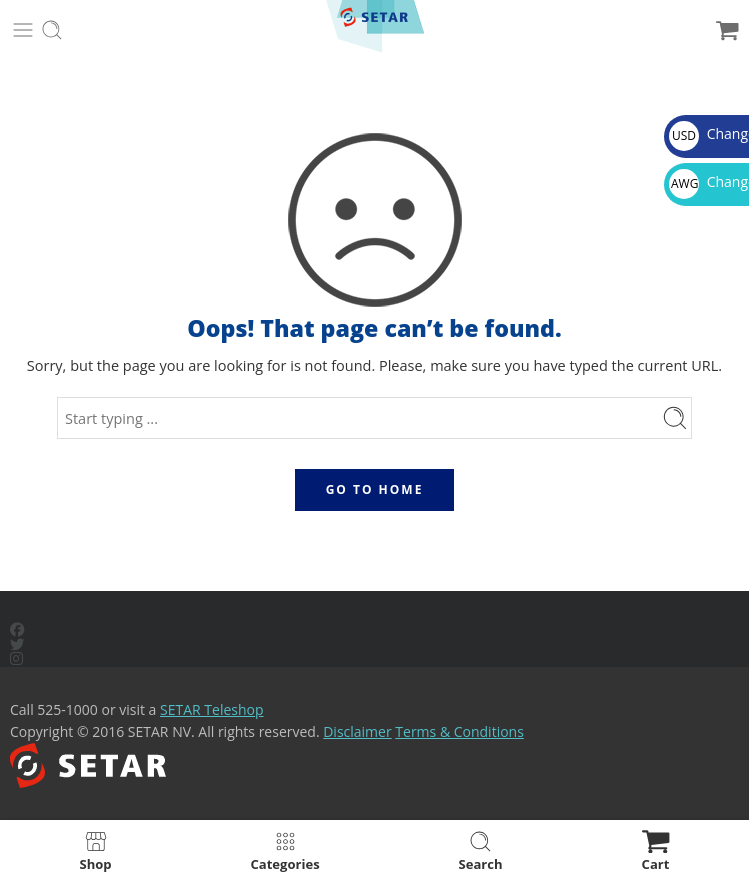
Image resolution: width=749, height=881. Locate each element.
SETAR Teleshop (212, 709)
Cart (656, 850)
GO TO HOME (375, 489)
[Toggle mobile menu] (23, 30)
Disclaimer (357, 731)
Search (481, 850)
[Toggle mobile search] (52, 30)
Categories (285, 850)
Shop (95, 850)
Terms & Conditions (459, 731)
